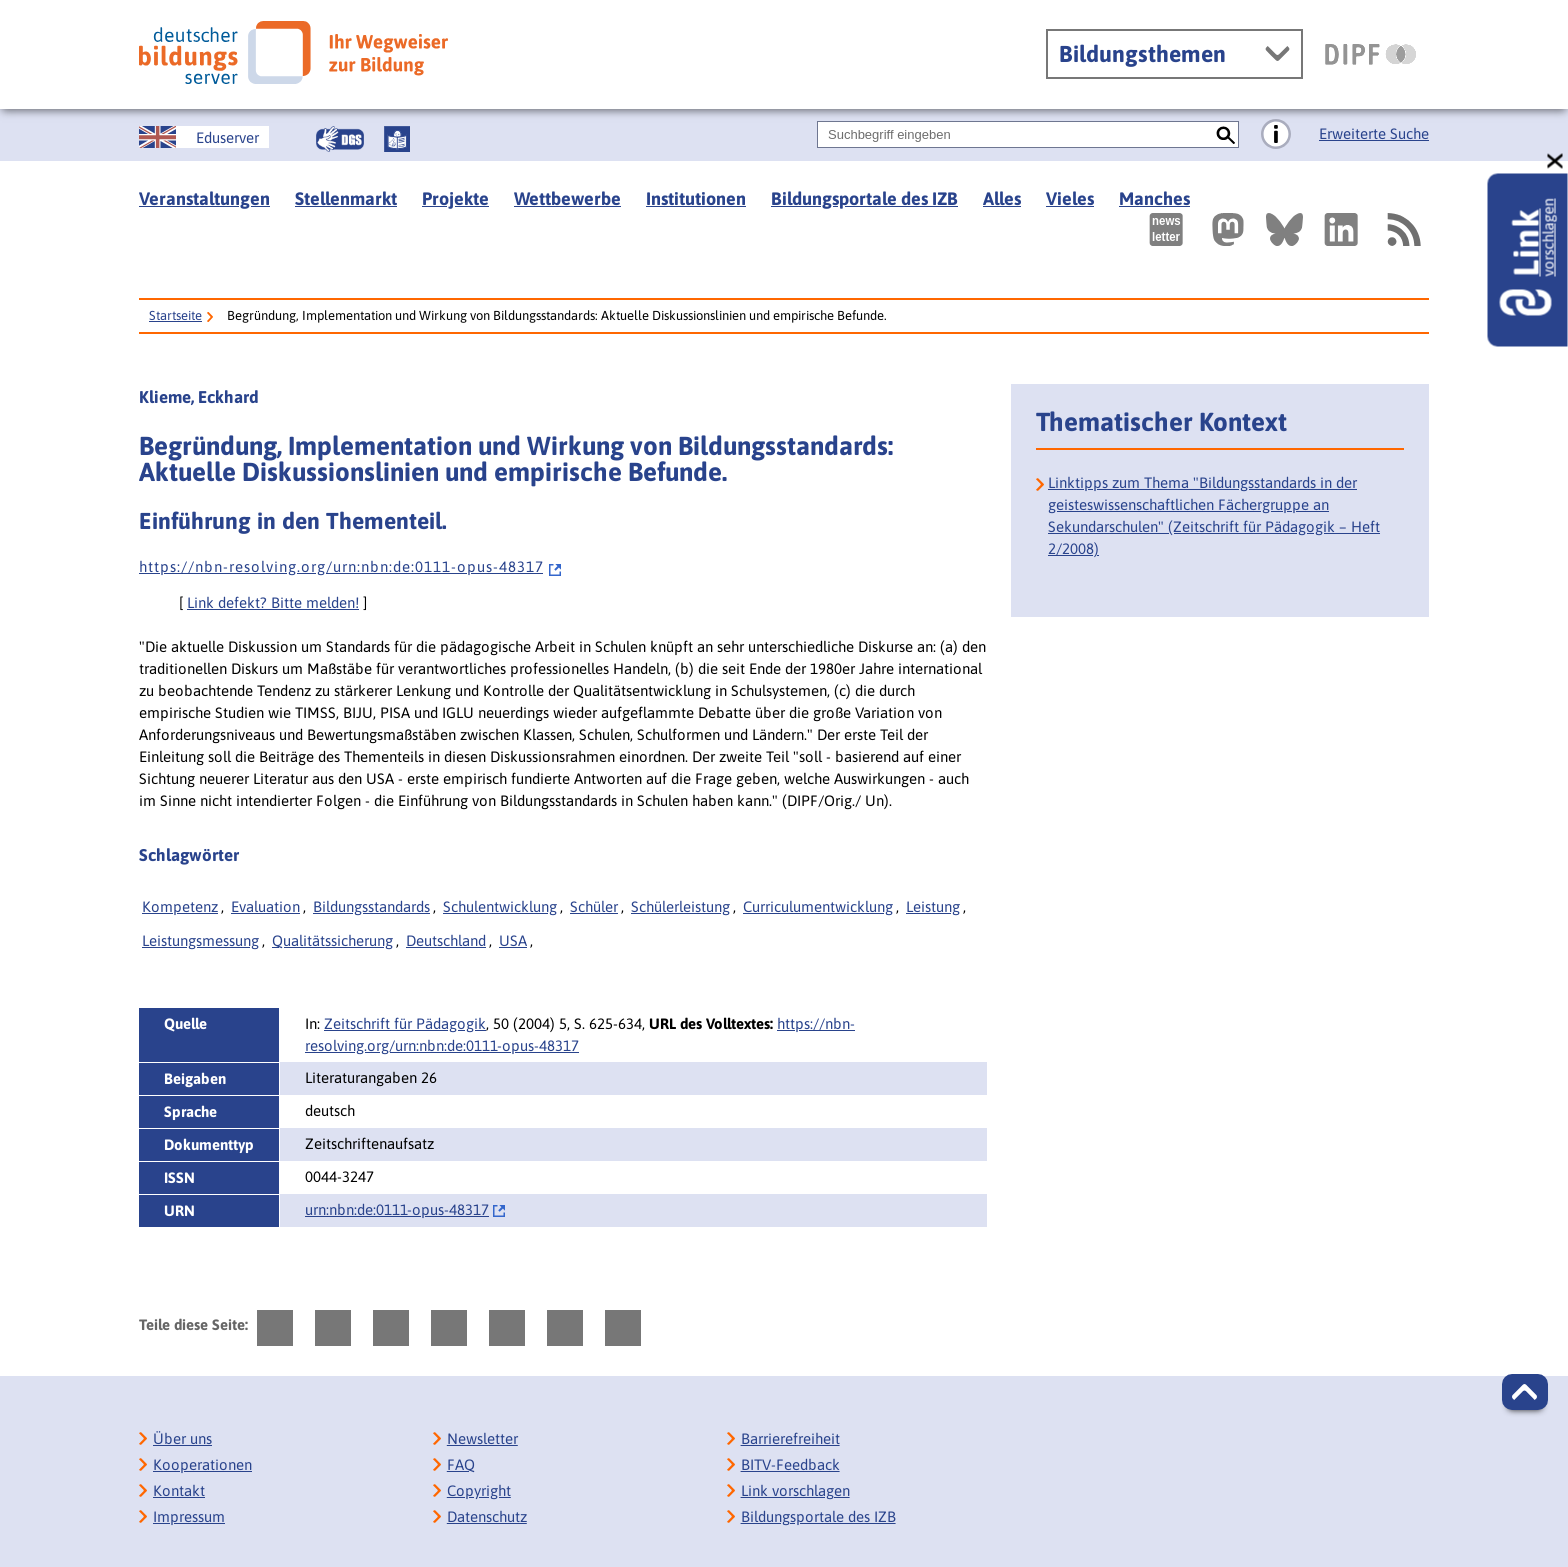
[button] (1525, 1392)
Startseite (175, 315)
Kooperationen (202, 1464)
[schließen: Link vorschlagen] (1556, 161)
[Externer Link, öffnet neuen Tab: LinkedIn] (1341, 229)
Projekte (455, 198)
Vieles (1070, 198)
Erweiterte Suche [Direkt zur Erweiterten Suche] (1374, 133)
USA (513, 940)
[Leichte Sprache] (397, 139)
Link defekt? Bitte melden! (273, 602)
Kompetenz (180, 906)
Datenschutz (487, 1516)
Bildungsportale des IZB (864, 198)
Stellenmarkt (346, 198)
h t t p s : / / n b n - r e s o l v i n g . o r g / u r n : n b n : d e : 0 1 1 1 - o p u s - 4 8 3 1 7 (351, 566)
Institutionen (696, 198)
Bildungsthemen (1142, 54)
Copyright (479, 1490)
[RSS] (1403, 229)
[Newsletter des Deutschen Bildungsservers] (1166, 229)
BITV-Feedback (790, 1464)
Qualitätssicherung (332, 940)
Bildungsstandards (371, 906)
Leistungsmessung (200, 940)
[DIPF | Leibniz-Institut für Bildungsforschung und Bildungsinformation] (1370, 54)
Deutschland (446, 940)
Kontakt (179, 1490)
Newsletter (482, 1438)
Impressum (189, 1516)
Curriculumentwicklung (818, 906)
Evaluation (265, 906)
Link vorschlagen (795, 1490)
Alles (1002, 198)
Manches (1154, 198)
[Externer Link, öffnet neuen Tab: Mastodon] (1228, 229)
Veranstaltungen (204, 198)
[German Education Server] (204, 137)
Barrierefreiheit (790, 1438)
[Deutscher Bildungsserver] (293, 52)
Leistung (933, 906)
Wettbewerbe (567, 198)
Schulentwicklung (500, 906)
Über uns (182, 1438)
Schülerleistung (680, 906)
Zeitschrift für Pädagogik (405, 1023)
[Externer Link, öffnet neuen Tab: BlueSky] (1284, 229)
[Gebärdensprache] (340, 139)
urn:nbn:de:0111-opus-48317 (397, 1209)
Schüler (594, 906)
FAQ (461, 1464)
